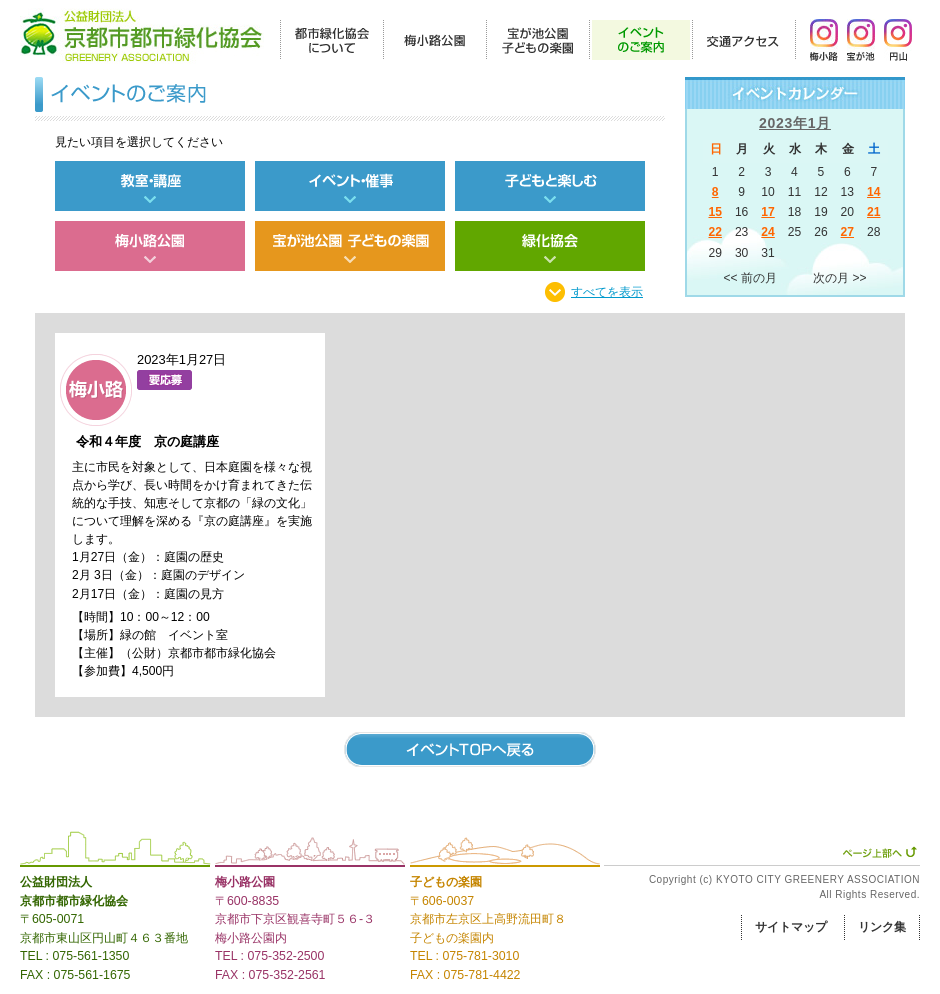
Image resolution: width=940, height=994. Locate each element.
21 (873, 212)
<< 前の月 (750, 278)
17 (767, 212)
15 (714, 212)
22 (714, 232)
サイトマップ (791, 927)
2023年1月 (795, 123)
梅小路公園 (245, 882)
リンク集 (882, 927)
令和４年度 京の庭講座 (147, 441)
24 (767, 232)
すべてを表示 (607, 292)
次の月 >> (839, 278)
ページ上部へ (879, 852)
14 (873, 192)
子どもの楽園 (446, 882)
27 (847, 232)
